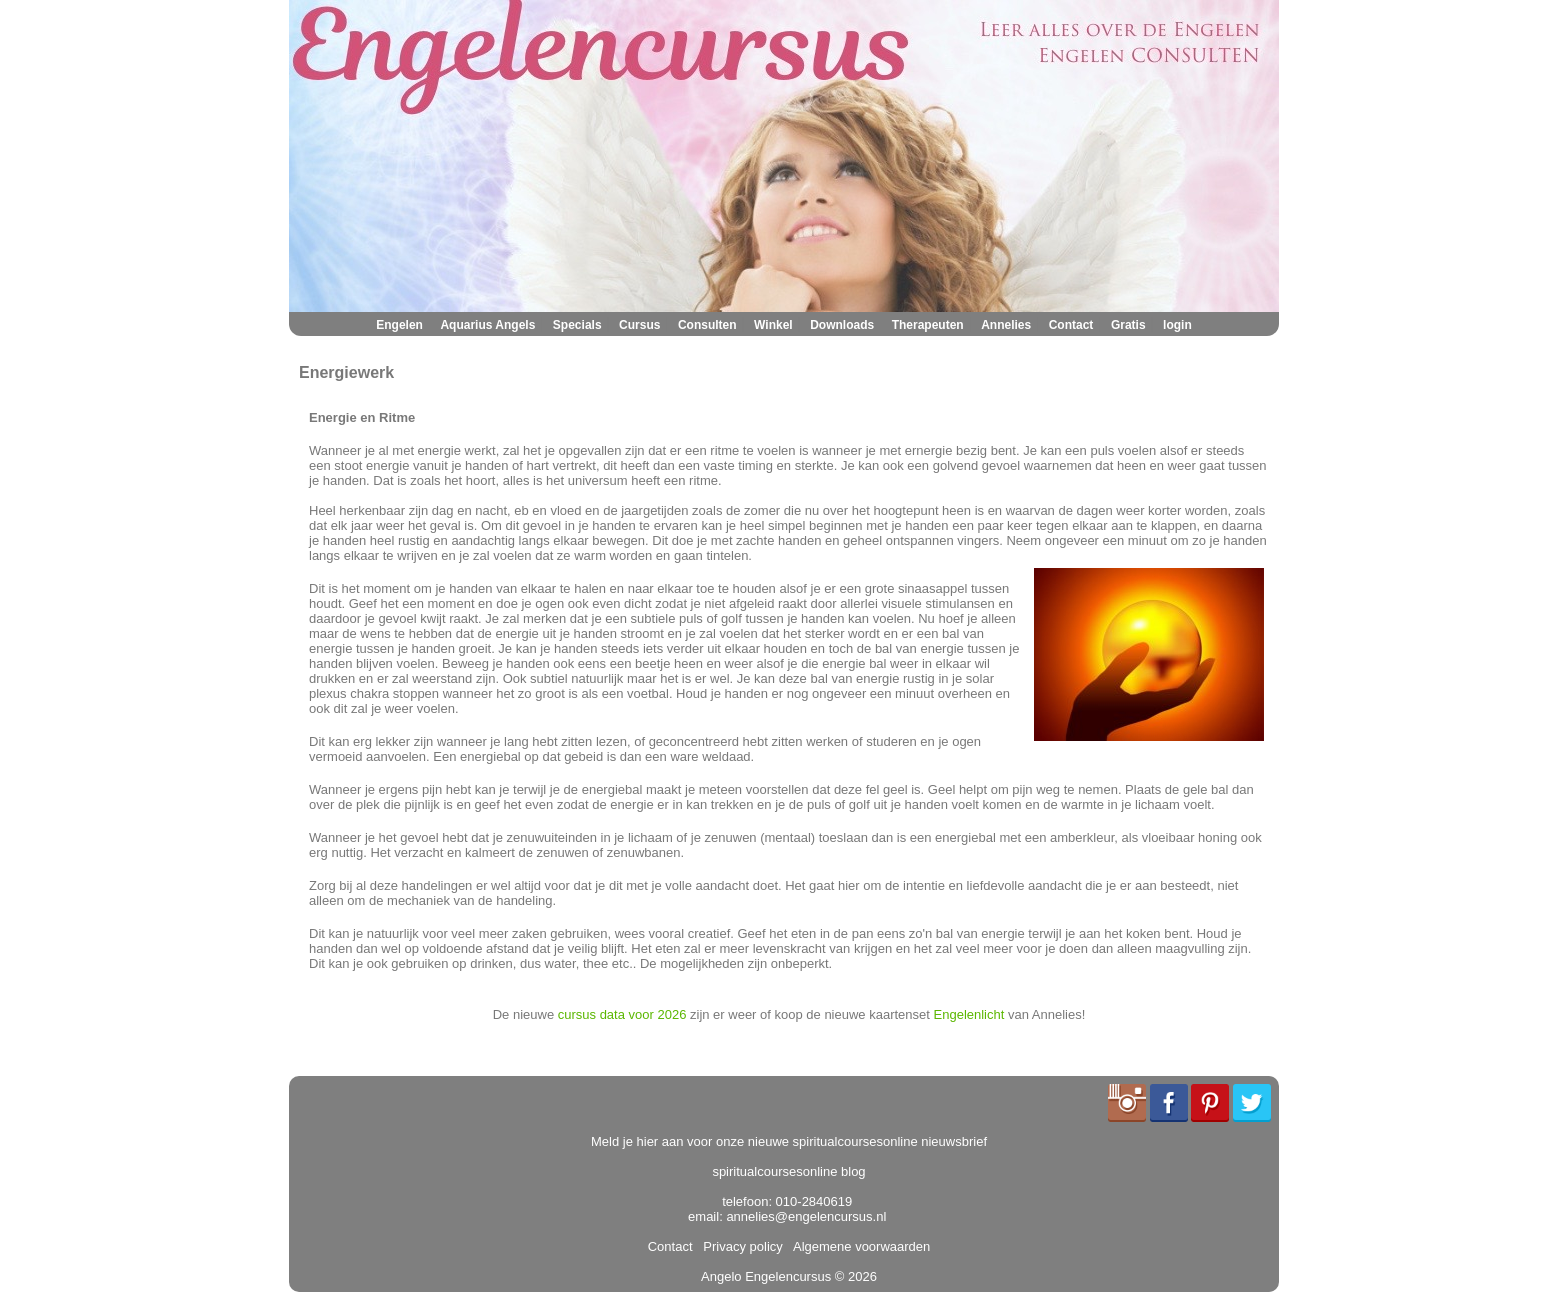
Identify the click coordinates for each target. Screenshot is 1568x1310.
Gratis (1128, 325)
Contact (1071, 325)
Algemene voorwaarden (858, 1246)
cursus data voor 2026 (622, 1014)
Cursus (639, 325)
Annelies (1006, 325)
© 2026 (854, 1276)
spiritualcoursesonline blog (788, 1171)
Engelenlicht (969, 1014)
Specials (577, 325)
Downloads (842, 325)
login (1177, 325)
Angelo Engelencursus (766, 1276)
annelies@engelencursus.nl (806, 1216)
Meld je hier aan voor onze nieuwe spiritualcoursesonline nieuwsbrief (789, 1141)
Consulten (707, 325)
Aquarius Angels (487, 325)
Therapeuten (928, 325)
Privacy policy (739, 1246)
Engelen (399, 325)
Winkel (773, 325)
